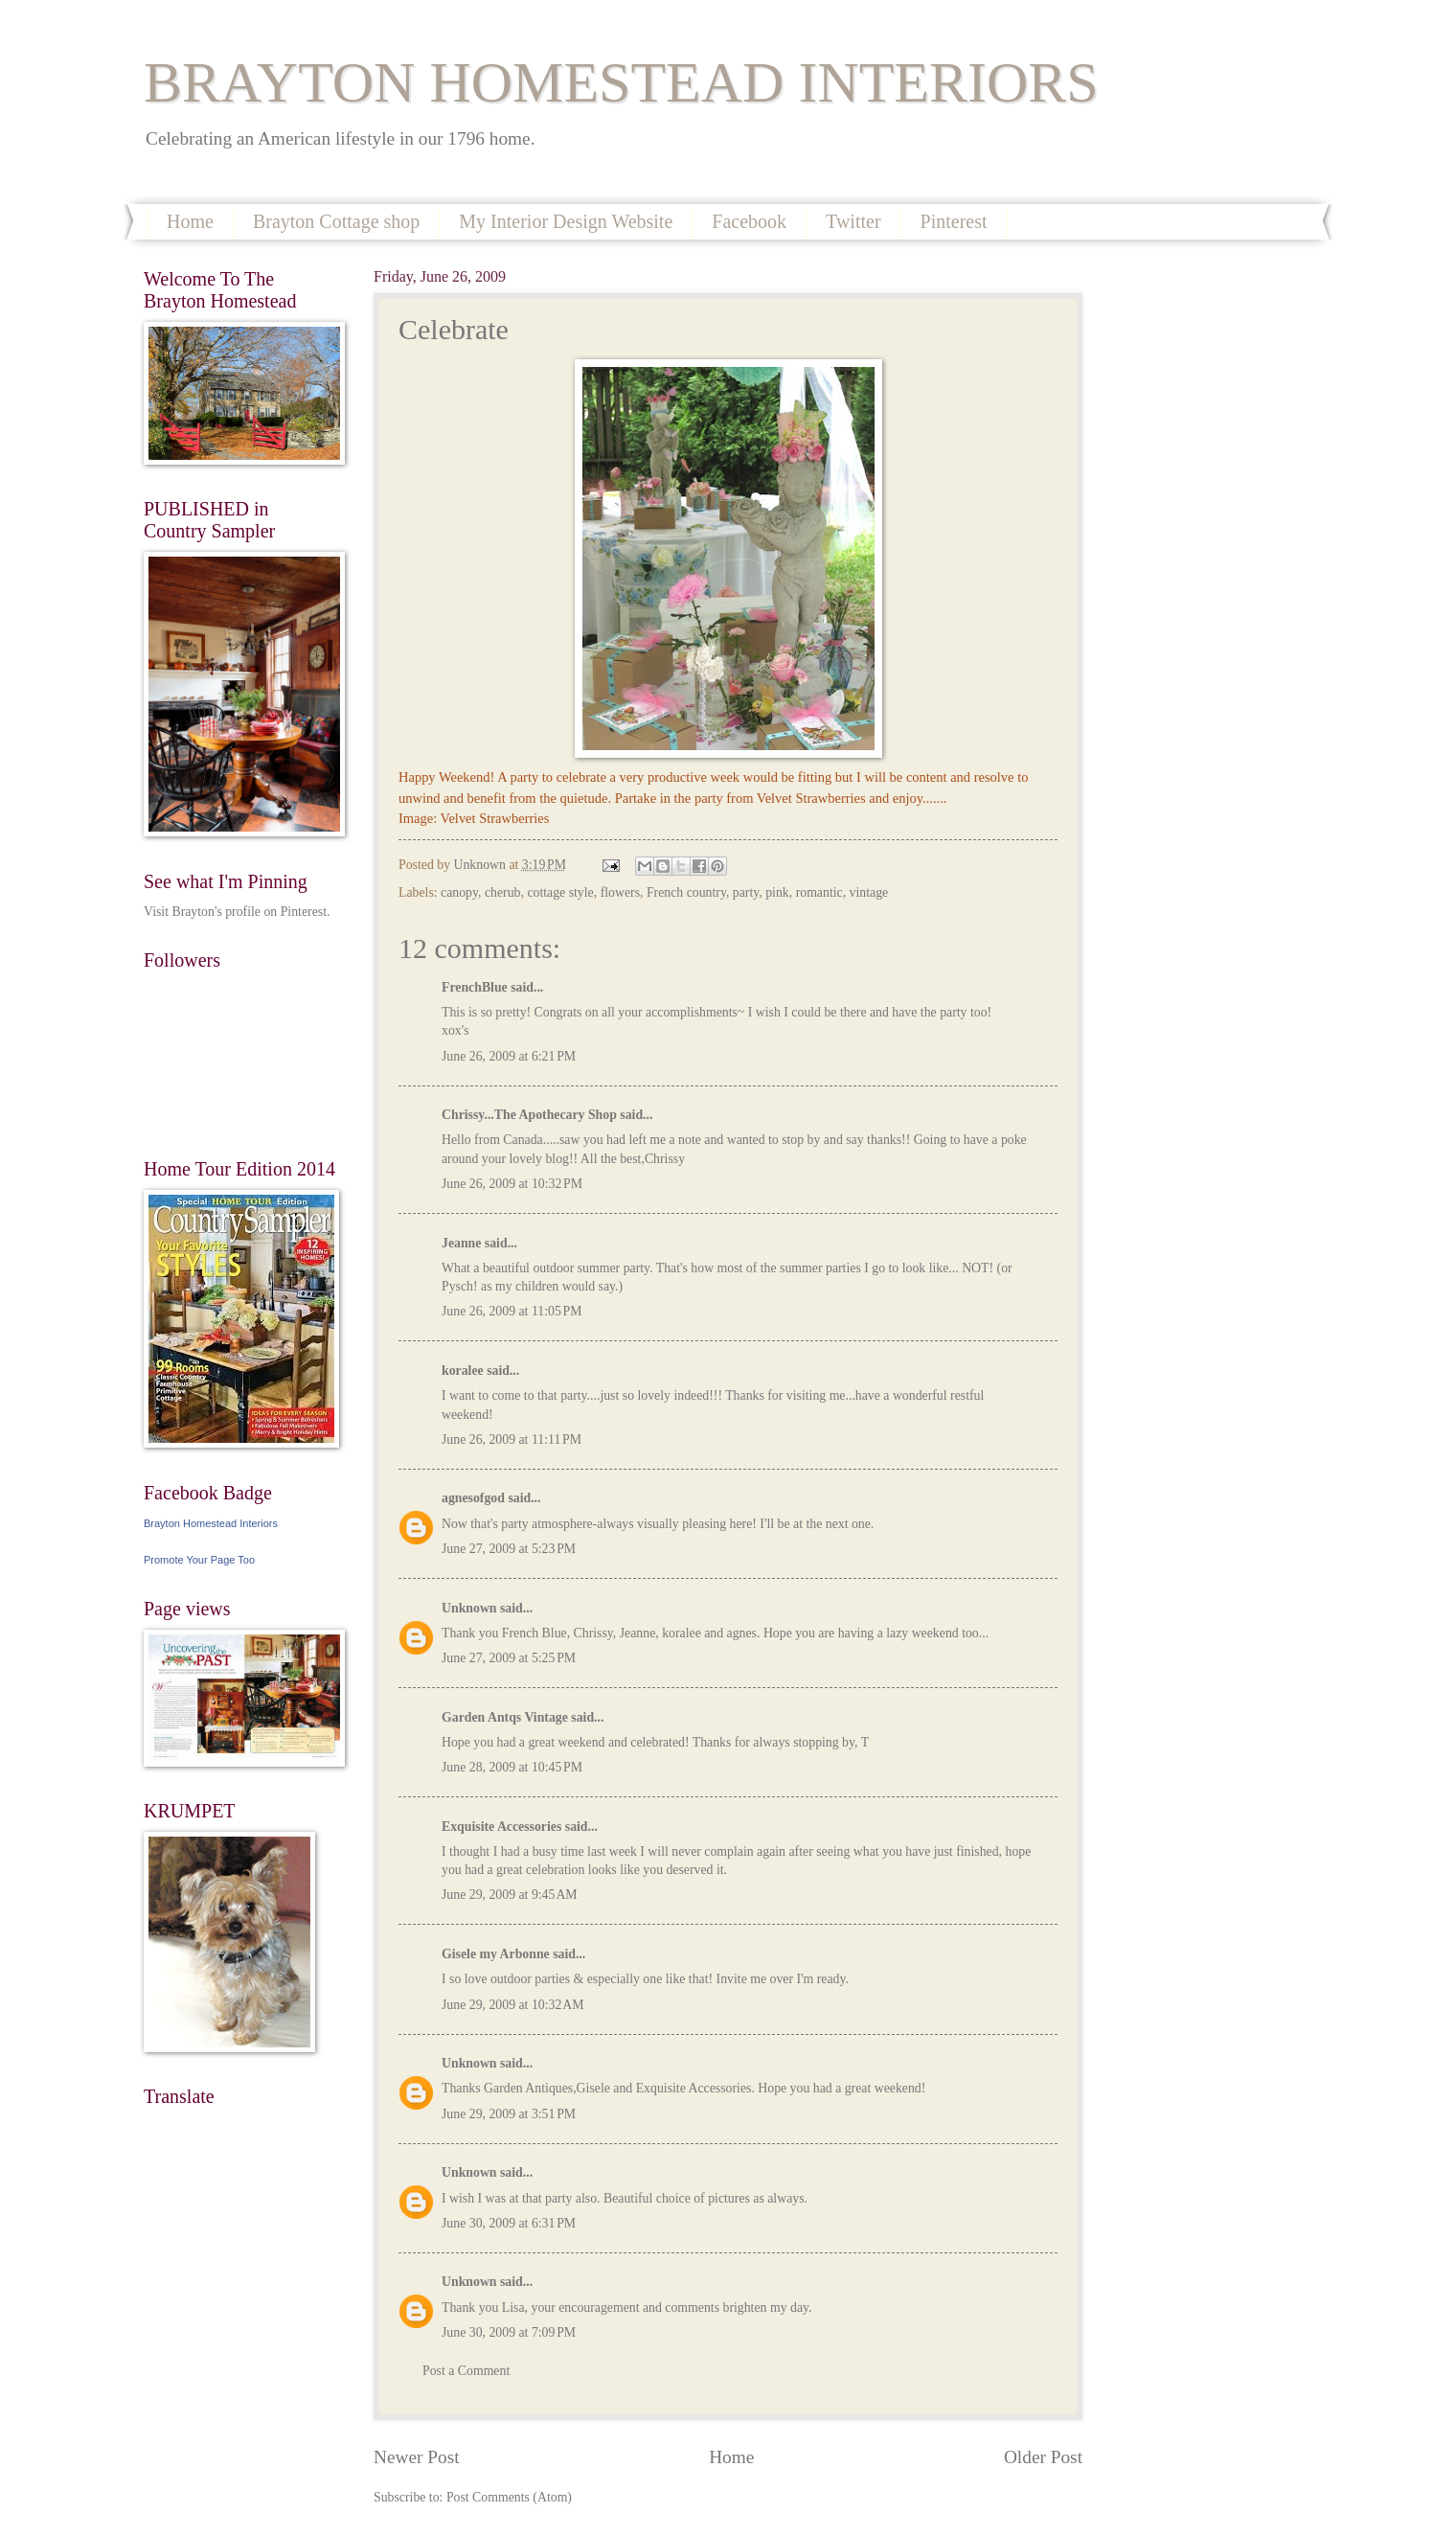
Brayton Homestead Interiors (211, 1523)
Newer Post (417, 2457)
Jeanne (461, 1243)
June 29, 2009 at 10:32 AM (513, 2005)
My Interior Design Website (565, 221)
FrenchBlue (475, 987)
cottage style (560, 892)
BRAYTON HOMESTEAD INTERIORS (621, 82)
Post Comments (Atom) (509, 2497)
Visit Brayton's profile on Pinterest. (237, 911)
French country (686, 892)
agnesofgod (473, 1498)
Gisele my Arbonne (496, 1954)
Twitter (853, 221)
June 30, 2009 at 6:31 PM (509, 2223)
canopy (459, 892)
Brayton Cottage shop (336, 221)
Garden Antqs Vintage (505, 1717)
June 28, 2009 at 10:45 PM (512, 1767)
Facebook (749, 221)
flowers (620, 892)
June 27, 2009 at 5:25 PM (509, 1658)
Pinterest (954, 221)
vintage (869, 892)
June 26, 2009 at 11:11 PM (511, 1439)
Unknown (469, 1608)
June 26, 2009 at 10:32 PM (512, 1184)
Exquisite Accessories (501, 1826)
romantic (819, 892)
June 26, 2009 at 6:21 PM (509, 1056)
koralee (463, 1370)
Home (190, 221)
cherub (503, 892)
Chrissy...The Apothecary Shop (529, 1115)
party (746, 892)
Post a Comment (466, 2371)
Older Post (1043, 2457)
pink (777, 892)
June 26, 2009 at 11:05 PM (511, 1311)
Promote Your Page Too (199, 1559)
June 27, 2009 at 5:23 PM (509, 1549)
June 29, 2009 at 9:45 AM (510, 1894)
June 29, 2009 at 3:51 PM (509, 2114)
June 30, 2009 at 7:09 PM (509, 2332)
